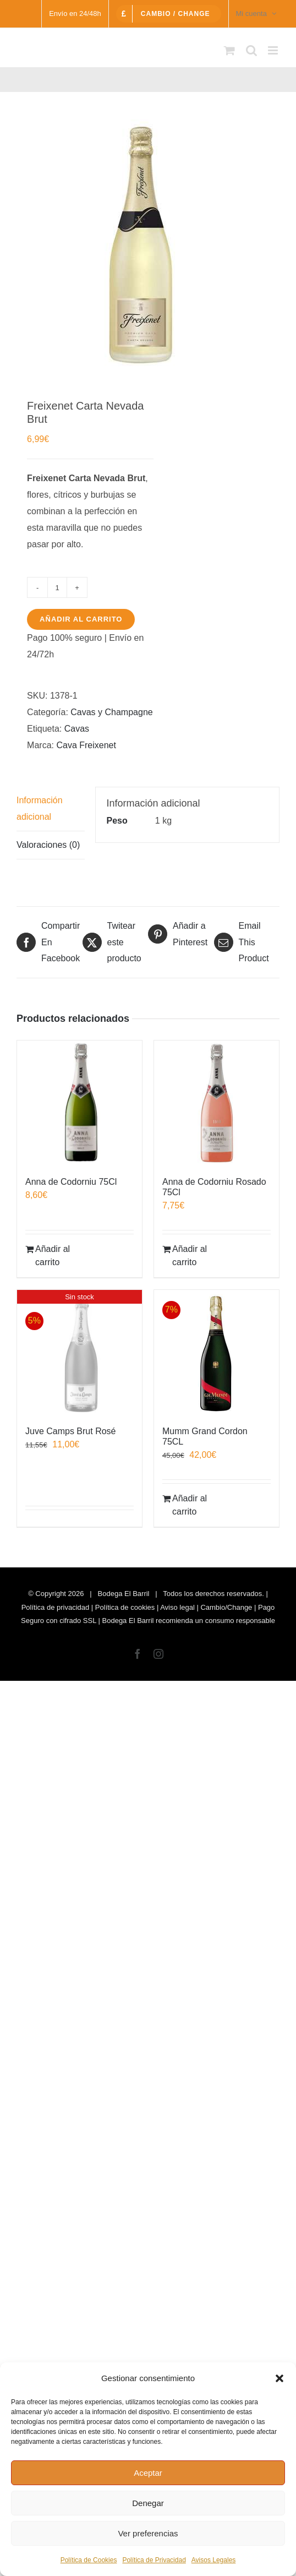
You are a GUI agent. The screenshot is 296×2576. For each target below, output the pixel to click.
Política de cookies (125, 1607)
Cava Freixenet (86, 745)
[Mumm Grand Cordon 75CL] (216, 1352)
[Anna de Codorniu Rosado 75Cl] (216, 1103)
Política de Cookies (89, 2560)
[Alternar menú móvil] (273, 50)
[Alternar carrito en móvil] (229, 50)
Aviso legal (177, 1607)
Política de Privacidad (153, 2560)
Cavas (76, 728)
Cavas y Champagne (111, 712)
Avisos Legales (213, 2560)
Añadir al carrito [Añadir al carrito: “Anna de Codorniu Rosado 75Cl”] (189, 1255)
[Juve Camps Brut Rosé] (79, 1352)
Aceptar (148, 2472)
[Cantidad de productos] (57, 587)
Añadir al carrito (81, 619)
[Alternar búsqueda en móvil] (251, 50)
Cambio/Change (226, 1607)
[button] (279, 2378)
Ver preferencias (148, 2533)
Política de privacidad (55, 1607)
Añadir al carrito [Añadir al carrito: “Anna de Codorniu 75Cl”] (52, 1255)
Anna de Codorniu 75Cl (71, 1181)
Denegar (148, 2503)
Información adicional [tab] (40, 808)
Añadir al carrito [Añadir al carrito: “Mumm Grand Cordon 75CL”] (189, 1505)
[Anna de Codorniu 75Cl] (79, 1103)
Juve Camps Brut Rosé (70, 1431)
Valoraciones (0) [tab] (48, 844)
